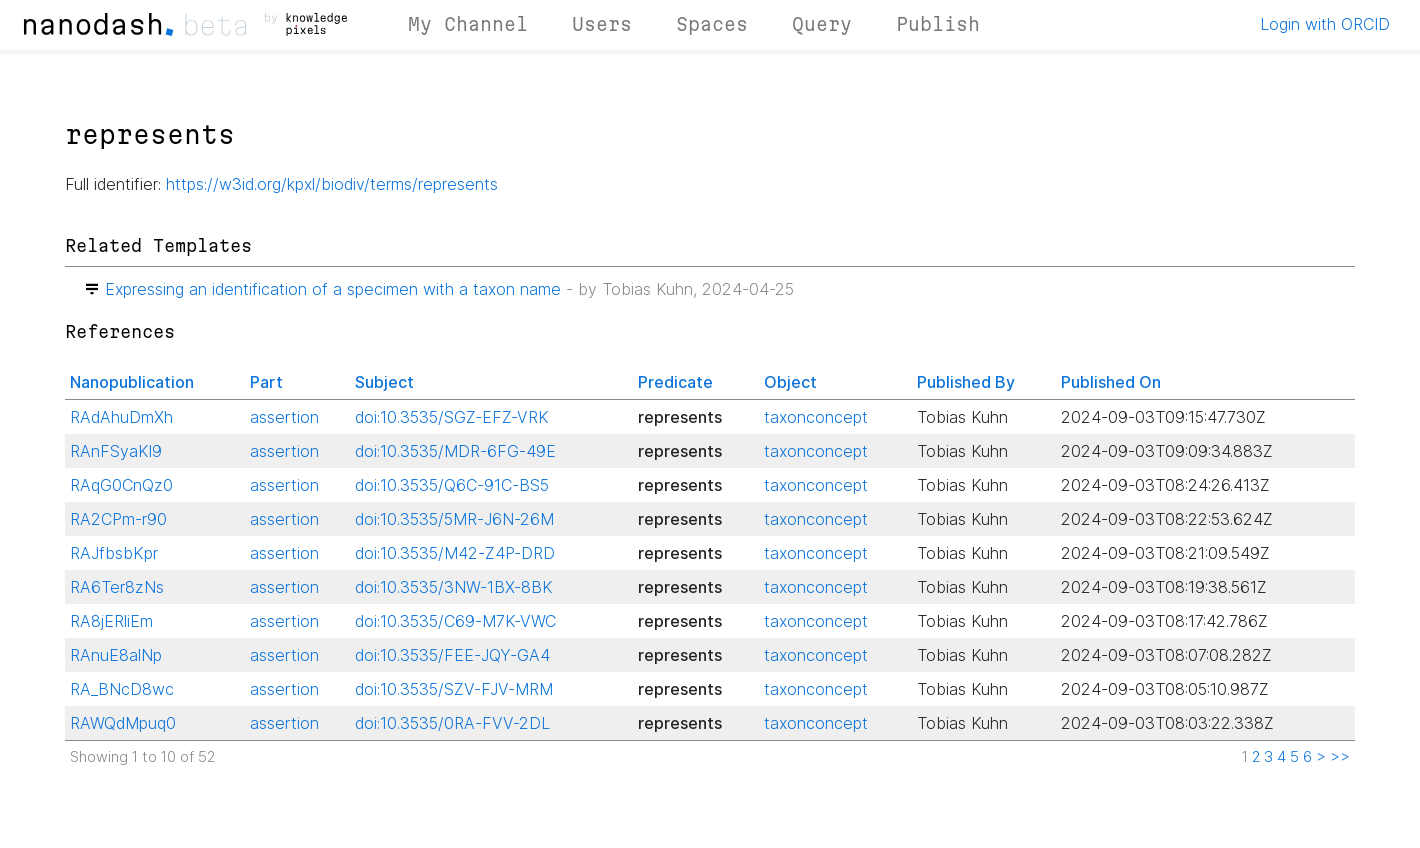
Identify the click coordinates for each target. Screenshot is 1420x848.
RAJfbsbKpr (114, 553)
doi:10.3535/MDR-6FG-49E (455, 451)
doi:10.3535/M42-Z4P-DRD (455, 553)
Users (602, 24)
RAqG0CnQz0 (121, 485)
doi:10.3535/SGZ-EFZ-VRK (452, 417)
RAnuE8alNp (116, 655)
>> (1340, 757)
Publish (938, 24)
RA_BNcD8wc (122, 689)
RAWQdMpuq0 (123, 723)
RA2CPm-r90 (118, 519)
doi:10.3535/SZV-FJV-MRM (454, 689)
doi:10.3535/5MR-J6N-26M (454, 519)
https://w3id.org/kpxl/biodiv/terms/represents (332, 184)
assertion (284, 417)
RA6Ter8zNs (117, 587)
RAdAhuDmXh (121, 417)
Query (822, 24)
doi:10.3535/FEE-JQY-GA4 (452, 655)
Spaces (712, 24)
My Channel (468, 24)
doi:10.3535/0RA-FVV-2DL (452, 723)
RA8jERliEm (111, 621)
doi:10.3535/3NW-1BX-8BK (454, 587)
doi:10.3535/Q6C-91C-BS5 (452, 485)
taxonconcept (816, 417)
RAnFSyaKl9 (116, 451)
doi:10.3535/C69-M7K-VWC (455, 621)
